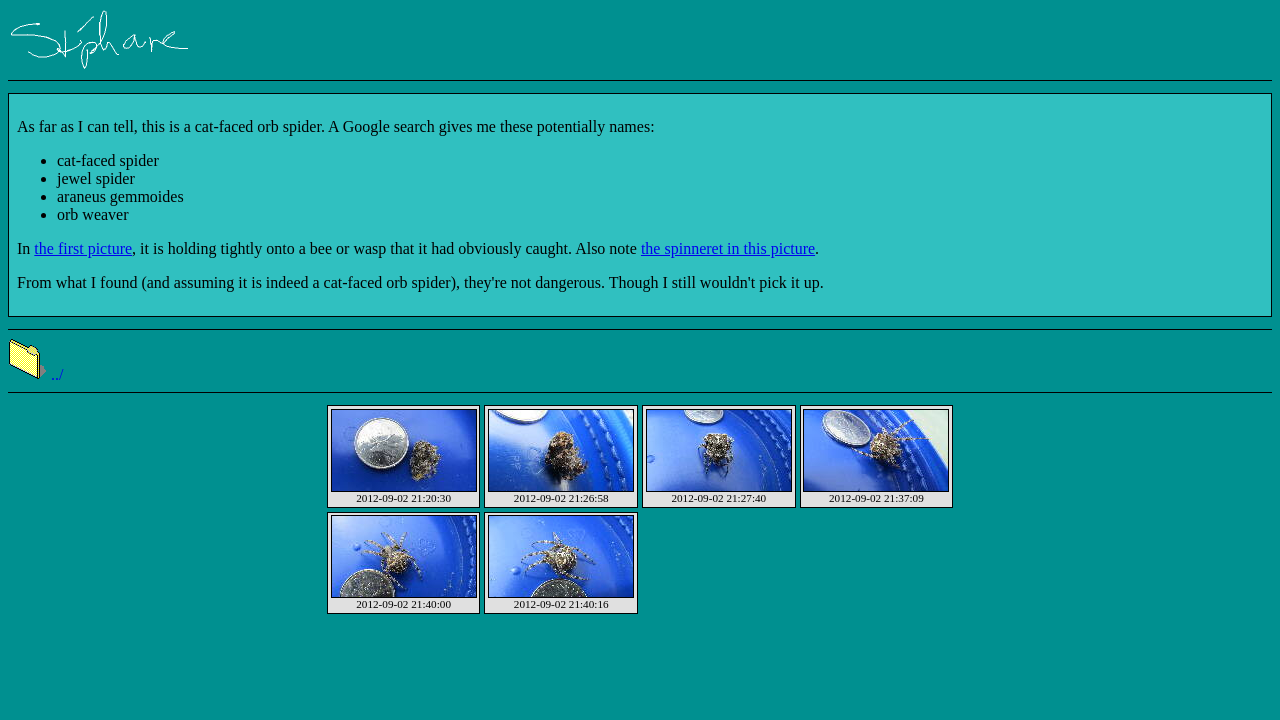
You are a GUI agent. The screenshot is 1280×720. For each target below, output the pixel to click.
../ (35, 374)
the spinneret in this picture (728, 248)
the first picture (83, 248)
